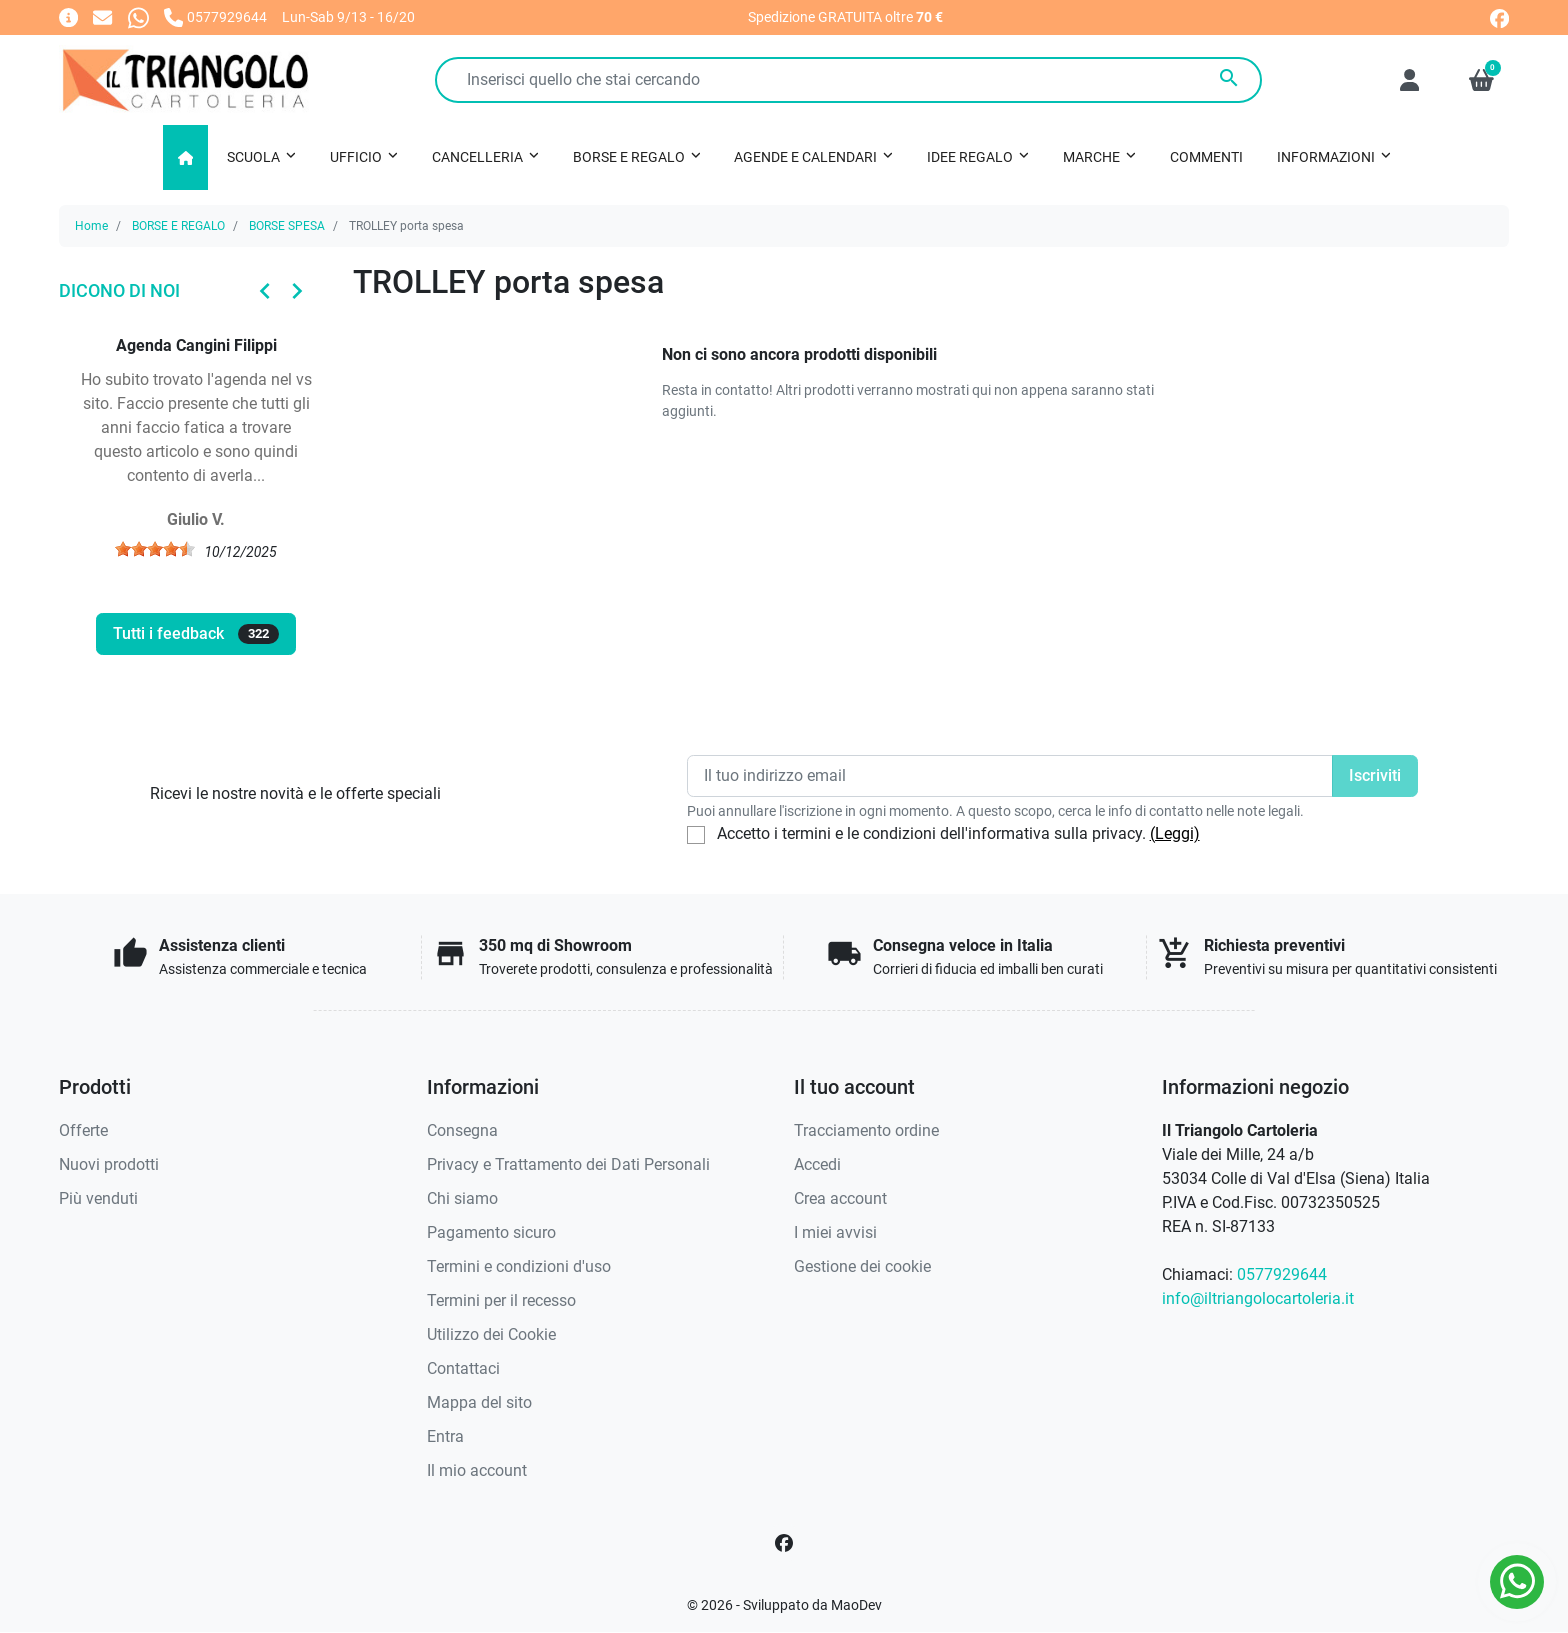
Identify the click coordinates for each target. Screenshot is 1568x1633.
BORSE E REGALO (178, 226)
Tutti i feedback (196, 634)
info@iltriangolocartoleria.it (1258, 1298)
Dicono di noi (119, 290)
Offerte (83, 1130)
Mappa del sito (479, 1402)
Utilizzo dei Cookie (491, 1334)
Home (91, 226)
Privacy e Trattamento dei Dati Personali (568, 1164)
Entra (445, 1436)
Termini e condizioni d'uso (519, 1266)
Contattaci (463, 1368)
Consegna (462, 1130)
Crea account (840, 1198)
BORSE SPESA (287, 226)
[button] (1481, 80)
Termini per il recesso (501, 1300)
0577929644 (1282, 1274)
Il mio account (477, 1470)
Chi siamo (462, 1198)
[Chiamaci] (215, 16)
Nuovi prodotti (109, 1164)
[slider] (155, 549)
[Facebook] (784, 1543)
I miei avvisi (835, 1232)
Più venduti (98, 1198)
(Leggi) (1175, 833)
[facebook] (1499, 16)
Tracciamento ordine (866, 1130)
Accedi (817, 1164)
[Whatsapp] (138, 16)
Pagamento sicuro (491, 1232)
